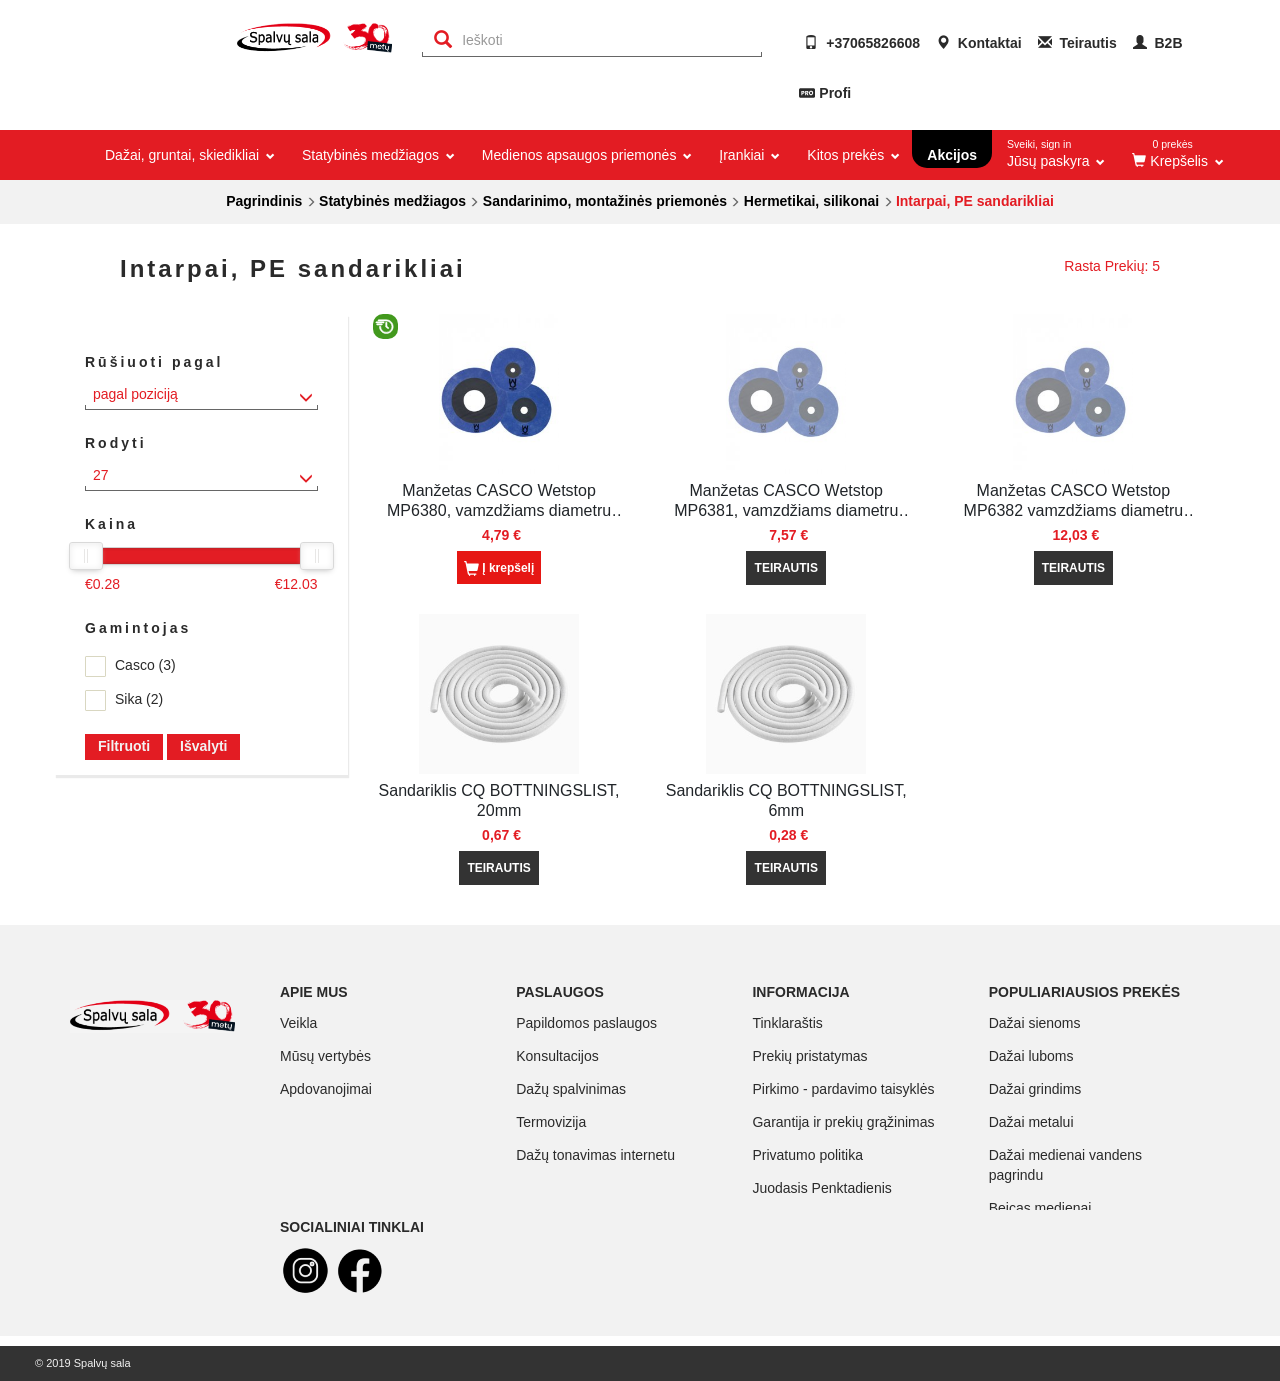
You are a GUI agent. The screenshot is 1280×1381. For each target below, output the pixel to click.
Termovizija (551, 1122)
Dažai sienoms (1035, 1023)
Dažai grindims (1035, 1089)
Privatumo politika (807, 1155)
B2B (1158, 43)
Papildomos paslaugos (586, 1023)
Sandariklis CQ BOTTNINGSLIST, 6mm (786, 800)
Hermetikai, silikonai (811, 201)
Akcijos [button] (952, 155)
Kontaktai (979, 43)
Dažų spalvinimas (571, 1089)
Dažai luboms (1031, 1056)
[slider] (86, 556)
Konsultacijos (557, 1056)
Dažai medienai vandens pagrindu (1065, 1165)
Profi (835, 93)
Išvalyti (203, 746)
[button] (1176, 155)
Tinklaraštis (787, 1023)
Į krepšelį (499, 569)
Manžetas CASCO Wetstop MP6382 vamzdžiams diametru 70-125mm (1074, 501)
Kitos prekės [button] (852, 155)
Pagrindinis (264, 201)
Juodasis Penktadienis (821, 1188)
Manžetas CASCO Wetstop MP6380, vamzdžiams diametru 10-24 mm (499, 501)
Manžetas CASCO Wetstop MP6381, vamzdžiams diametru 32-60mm (786, 501)
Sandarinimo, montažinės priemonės (605, 201)
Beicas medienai (1040, 1208)
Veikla (298, 1023)
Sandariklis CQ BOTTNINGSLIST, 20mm (499, 800)
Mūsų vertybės (325, 1056)
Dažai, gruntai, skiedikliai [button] (188, 155)
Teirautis (1077, 43)
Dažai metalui (1031, 1122)
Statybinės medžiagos (392, 201)
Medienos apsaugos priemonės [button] (585, 155)
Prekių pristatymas (809, 1056)
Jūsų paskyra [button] (1056, 149)
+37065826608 (862, 43)
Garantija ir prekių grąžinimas (843, 1122)
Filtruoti (124, 746)
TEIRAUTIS (786, 568)
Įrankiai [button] (748, 155)
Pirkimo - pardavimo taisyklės (843, 1089)
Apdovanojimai (326, 1089)
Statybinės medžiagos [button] (377, 155)
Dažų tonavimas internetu (595, 1155)
